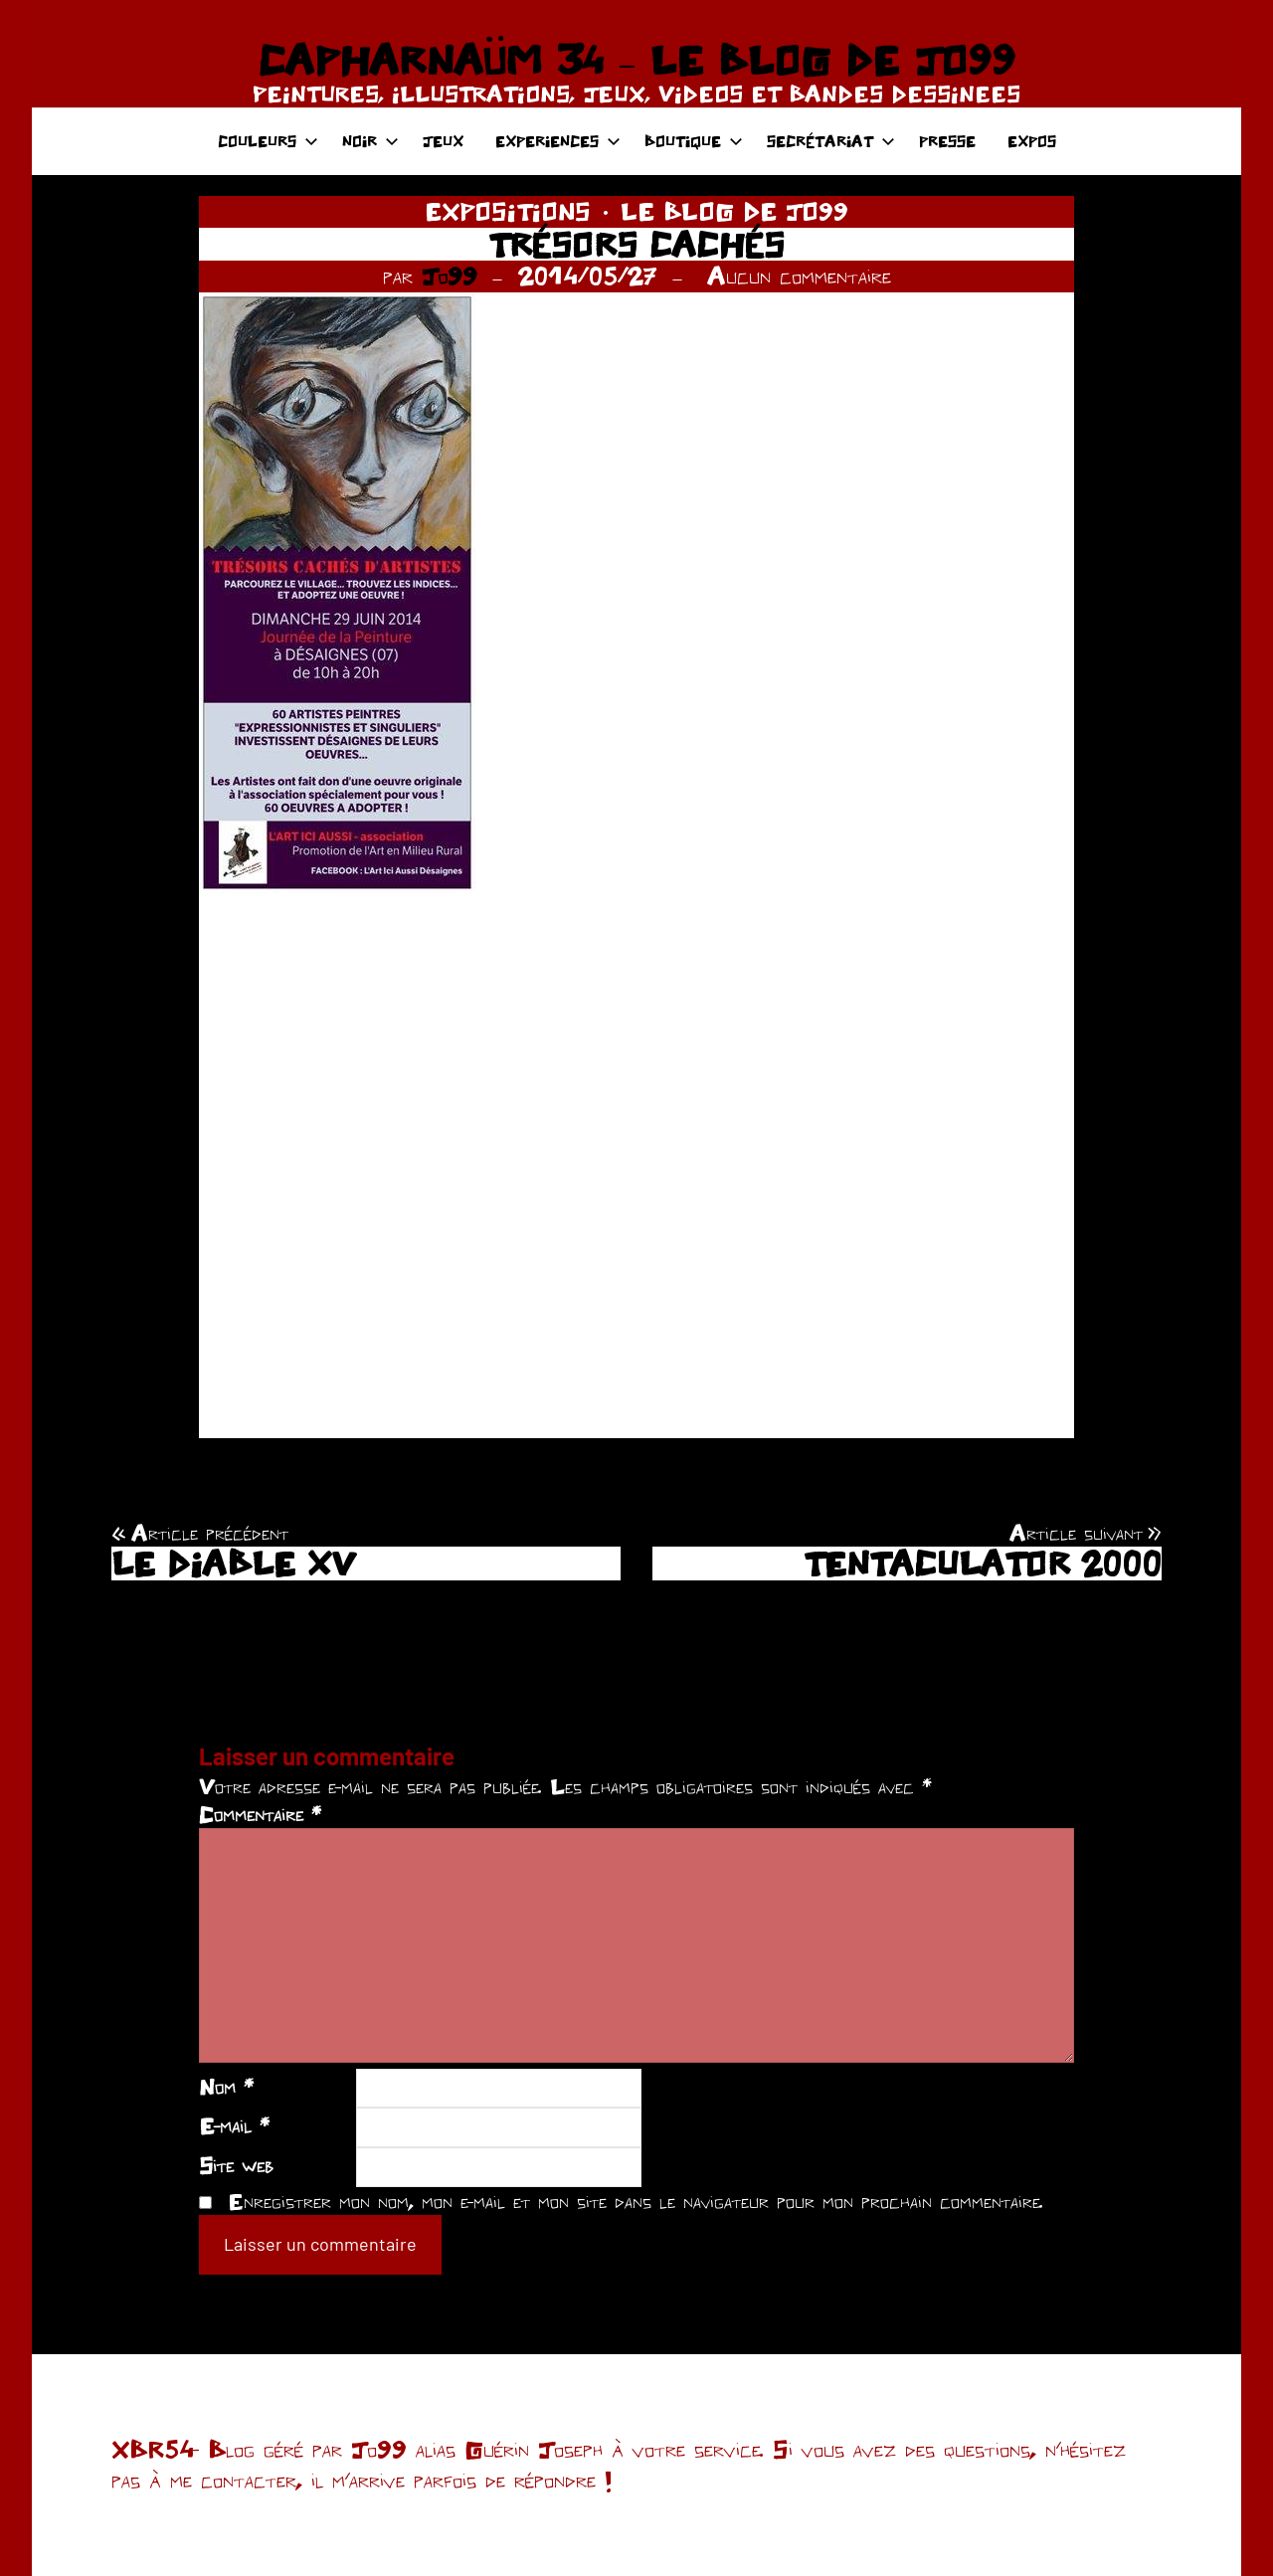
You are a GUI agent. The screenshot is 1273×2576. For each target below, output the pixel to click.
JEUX (443, 140)
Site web (236, 2165)
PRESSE (947, 140)
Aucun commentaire (799, 275)
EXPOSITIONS (508, 211)
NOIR (370, 140)
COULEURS (268, 140)
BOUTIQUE (693, 140)
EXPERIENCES (558, 140)
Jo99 (449, 275)
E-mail (234, 2125)
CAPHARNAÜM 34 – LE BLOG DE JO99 (636, 60)
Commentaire (260, 1814)
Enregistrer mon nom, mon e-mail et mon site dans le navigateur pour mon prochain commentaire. (635, 2201)
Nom (226, 2087)
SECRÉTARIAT (831, 140)
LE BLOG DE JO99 (734, 211)
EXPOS (1031, 140)
